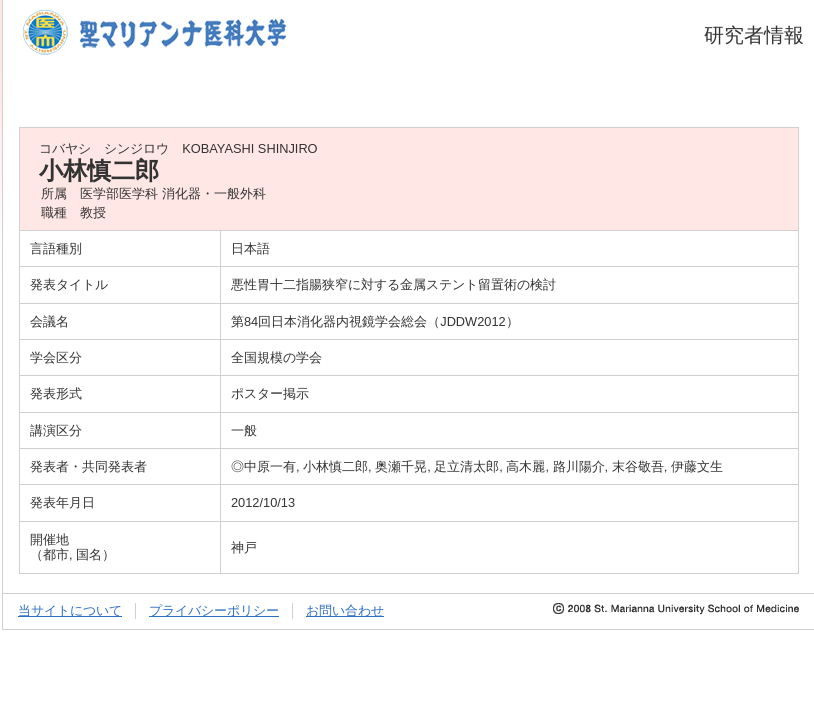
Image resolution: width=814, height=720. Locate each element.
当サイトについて (70, 610)
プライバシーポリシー (214, 610)
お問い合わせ (345, 610)
